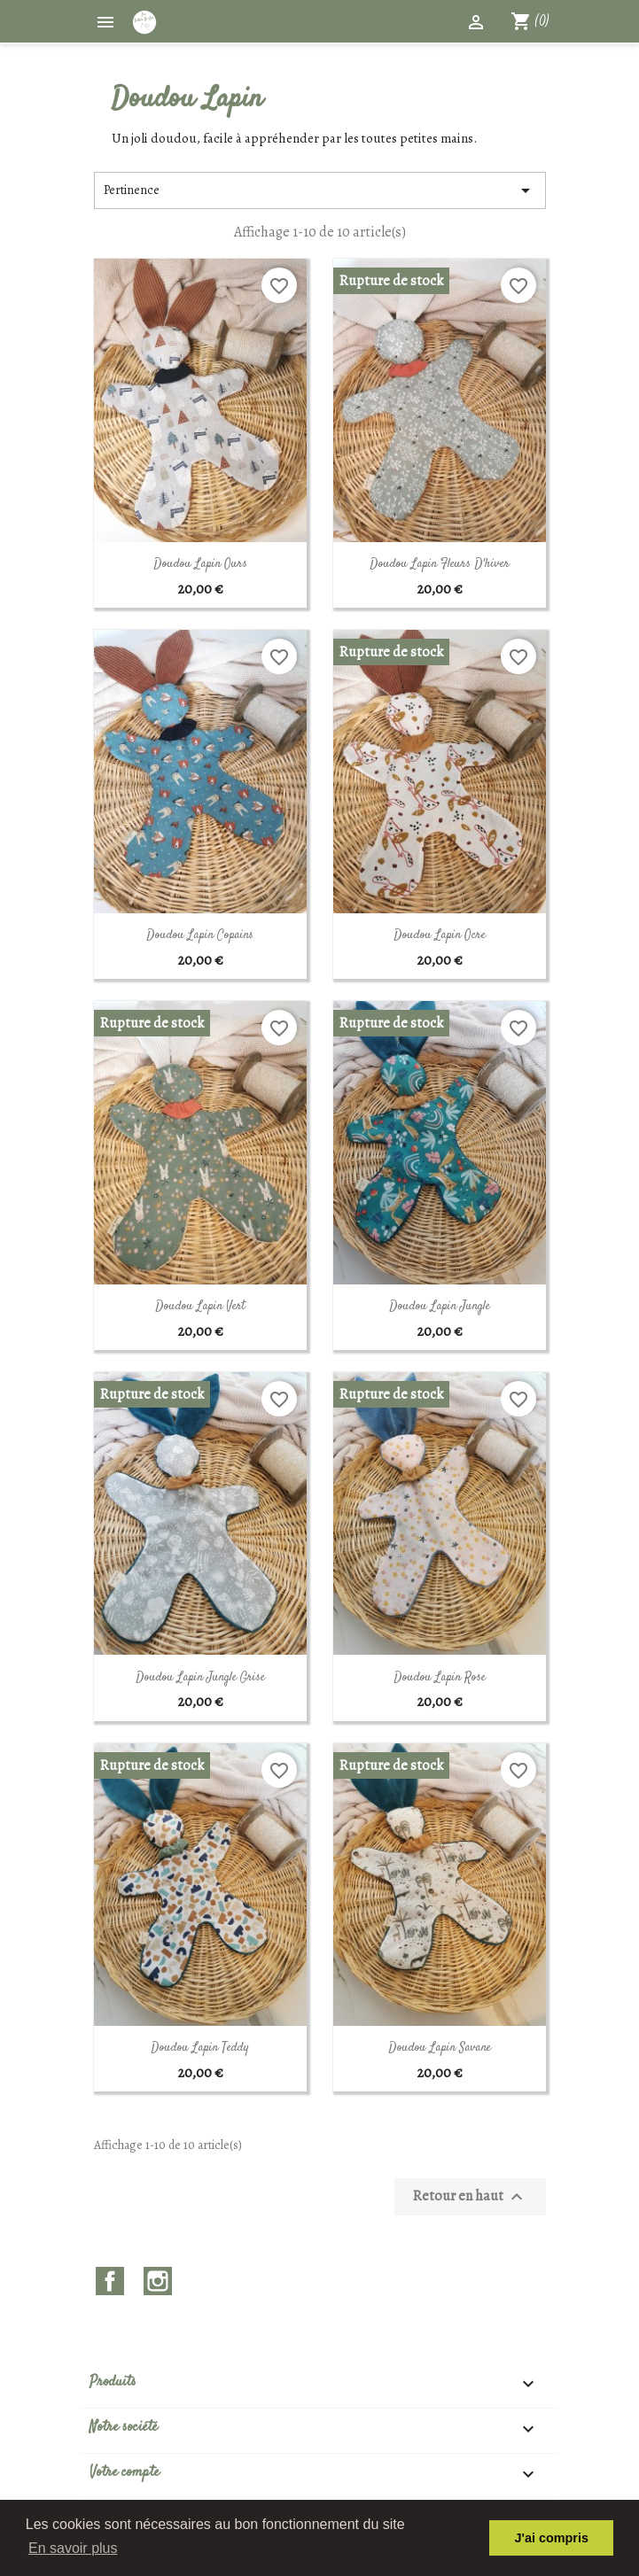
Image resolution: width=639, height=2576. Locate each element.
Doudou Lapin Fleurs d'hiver (440, 564)
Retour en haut (470, 2196)
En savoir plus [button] (73, 2548)
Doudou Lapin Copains (199, 935)
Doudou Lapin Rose (440, 1678)
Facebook (110, 2281)
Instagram (158, 2281)
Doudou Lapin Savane (439, 2048)
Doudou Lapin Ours (200, 564)
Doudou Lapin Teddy (200, 2048)
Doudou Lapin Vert (200, 1306)
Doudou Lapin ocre (440, 935)
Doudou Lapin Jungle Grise (200, 1678)
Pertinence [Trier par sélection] (320, 190)
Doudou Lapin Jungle (439, 1306)
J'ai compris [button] (551, 2538)
